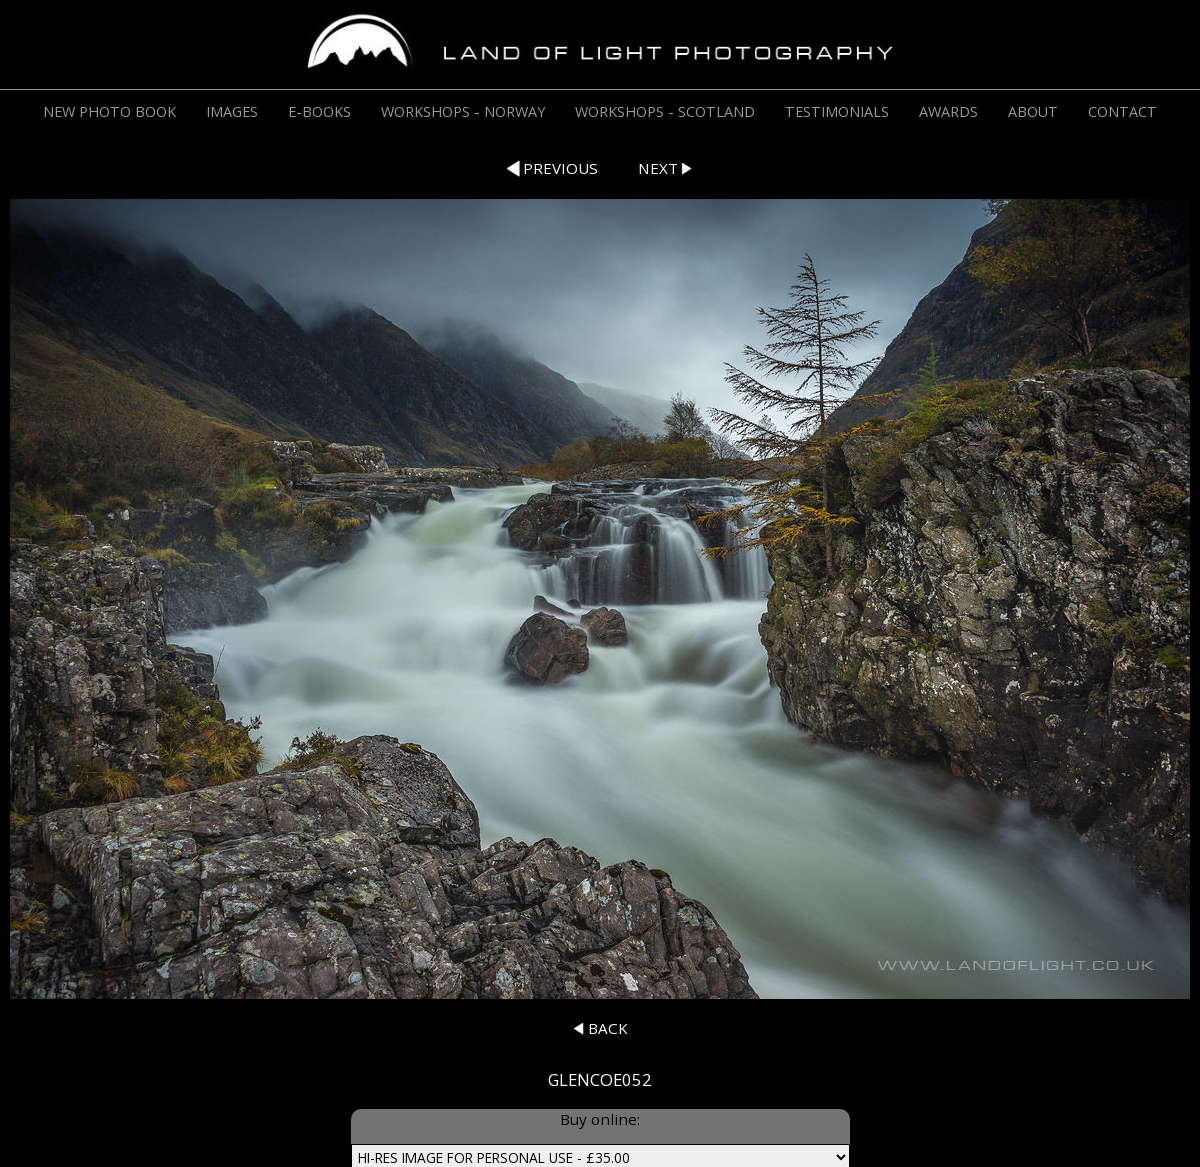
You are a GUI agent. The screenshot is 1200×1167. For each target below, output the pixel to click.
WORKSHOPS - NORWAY (463, 111)
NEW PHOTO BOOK (109, 111)
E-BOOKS (319, 111)
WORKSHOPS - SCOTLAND (665, 111)
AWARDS (948, 111)
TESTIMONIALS (837, 111)
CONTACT (1122, 111)
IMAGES (232, 111)
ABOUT (1033, 111)
